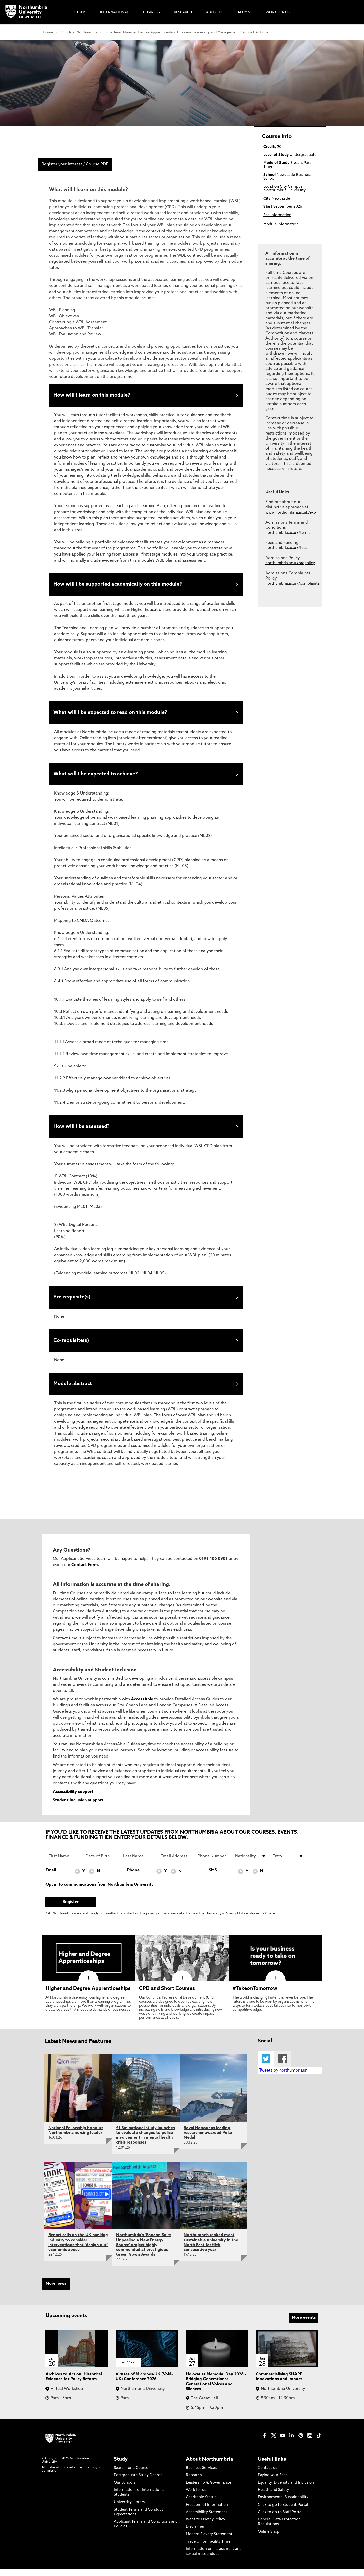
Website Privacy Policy (205, 2527)
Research (194, 2482)
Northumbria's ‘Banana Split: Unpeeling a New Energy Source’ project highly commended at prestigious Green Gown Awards (143, 2252)
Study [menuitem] (80, 12)
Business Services (201, 2475)
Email (51, 1877)
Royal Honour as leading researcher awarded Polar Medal (208, 2140)
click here (267, 1920)
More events (304, 2325)
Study (121, 2466)
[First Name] (64, 1863)
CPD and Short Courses (167, 1995)
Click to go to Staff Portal (280, 2519)
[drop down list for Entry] (288, 1863)
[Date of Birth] (101, 1863)
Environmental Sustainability (283, 2504)
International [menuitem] (114, 12)
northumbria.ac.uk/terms (287, 533)
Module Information (281, 224)
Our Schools (124, 2490)
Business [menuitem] (151, 12)
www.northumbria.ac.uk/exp (290, 513)
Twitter (266, 2065)
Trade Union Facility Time (208, 2548)
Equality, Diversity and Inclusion (286, 2490)
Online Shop (268, 2539)
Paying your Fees (272, 2482)
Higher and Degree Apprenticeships (88, 1995)
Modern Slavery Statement (209, 2541)
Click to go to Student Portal (283, 2512)
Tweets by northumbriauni (283, 2078)
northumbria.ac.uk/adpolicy (290, 563)
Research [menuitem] (183, 12)
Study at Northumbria (79, 32)
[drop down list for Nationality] (251, 1863)
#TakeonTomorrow (255, 1995)
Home (48, 32)
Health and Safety (273, 2497)
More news (56, 2291)
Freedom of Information (207, 2512)
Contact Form (84, 1572)
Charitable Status (201, 2504)
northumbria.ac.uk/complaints (292, 584)
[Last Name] (139, 1863)
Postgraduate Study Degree (138, 2482)
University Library (129, 2509)
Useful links (272, 2466)
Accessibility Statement (206, 2519)
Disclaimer (195, 2534)
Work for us (196, 2497)
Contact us (267, 2475)
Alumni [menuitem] (245, 12)
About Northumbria (209, 2466)
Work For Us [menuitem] (278, 12)
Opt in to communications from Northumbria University (100, 1891)
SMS (213, 1877)
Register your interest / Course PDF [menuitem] (75, 164)
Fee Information (277, 215)
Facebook (282, 2065)
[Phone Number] (213, 1863)
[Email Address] (176, 1863)
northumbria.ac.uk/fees (286, 548)
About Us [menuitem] (214, 12)
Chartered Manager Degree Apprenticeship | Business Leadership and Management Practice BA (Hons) (188, 32)
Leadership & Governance (208, 2490)
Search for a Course (131, 2475)
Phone (133, 1877)
